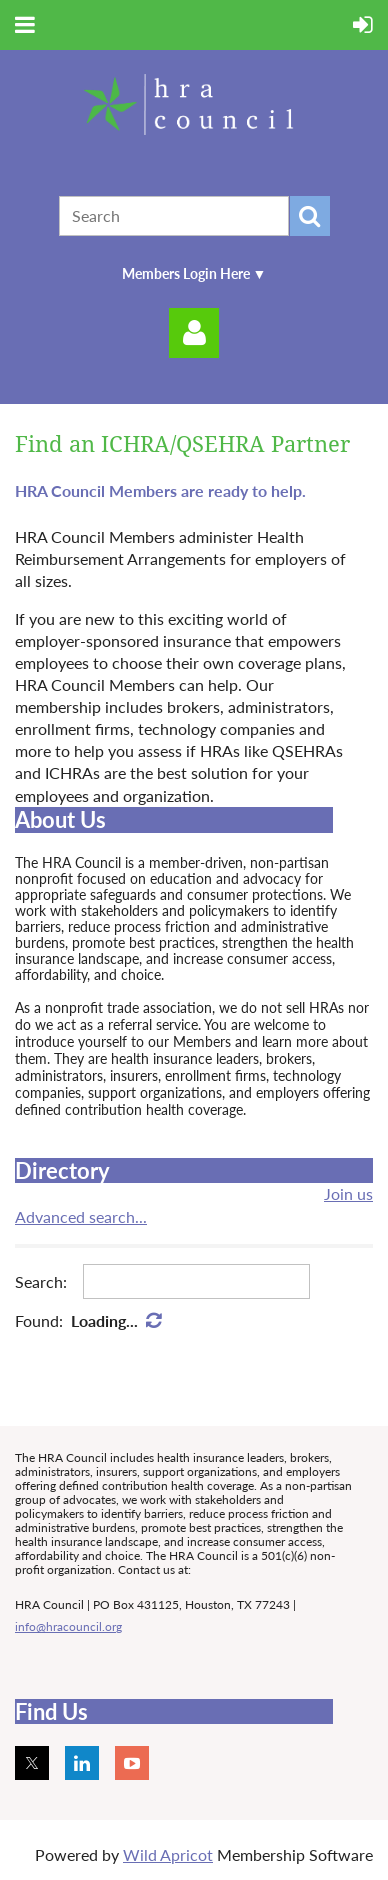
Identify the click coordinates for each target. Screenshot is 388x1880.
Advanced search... (81, 1216)
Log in (194, 333)
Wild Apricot (168, 1854)
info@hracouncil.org (68, 1626)
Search (310, 216)
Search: (41, 1281)
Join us (348, 1193)
